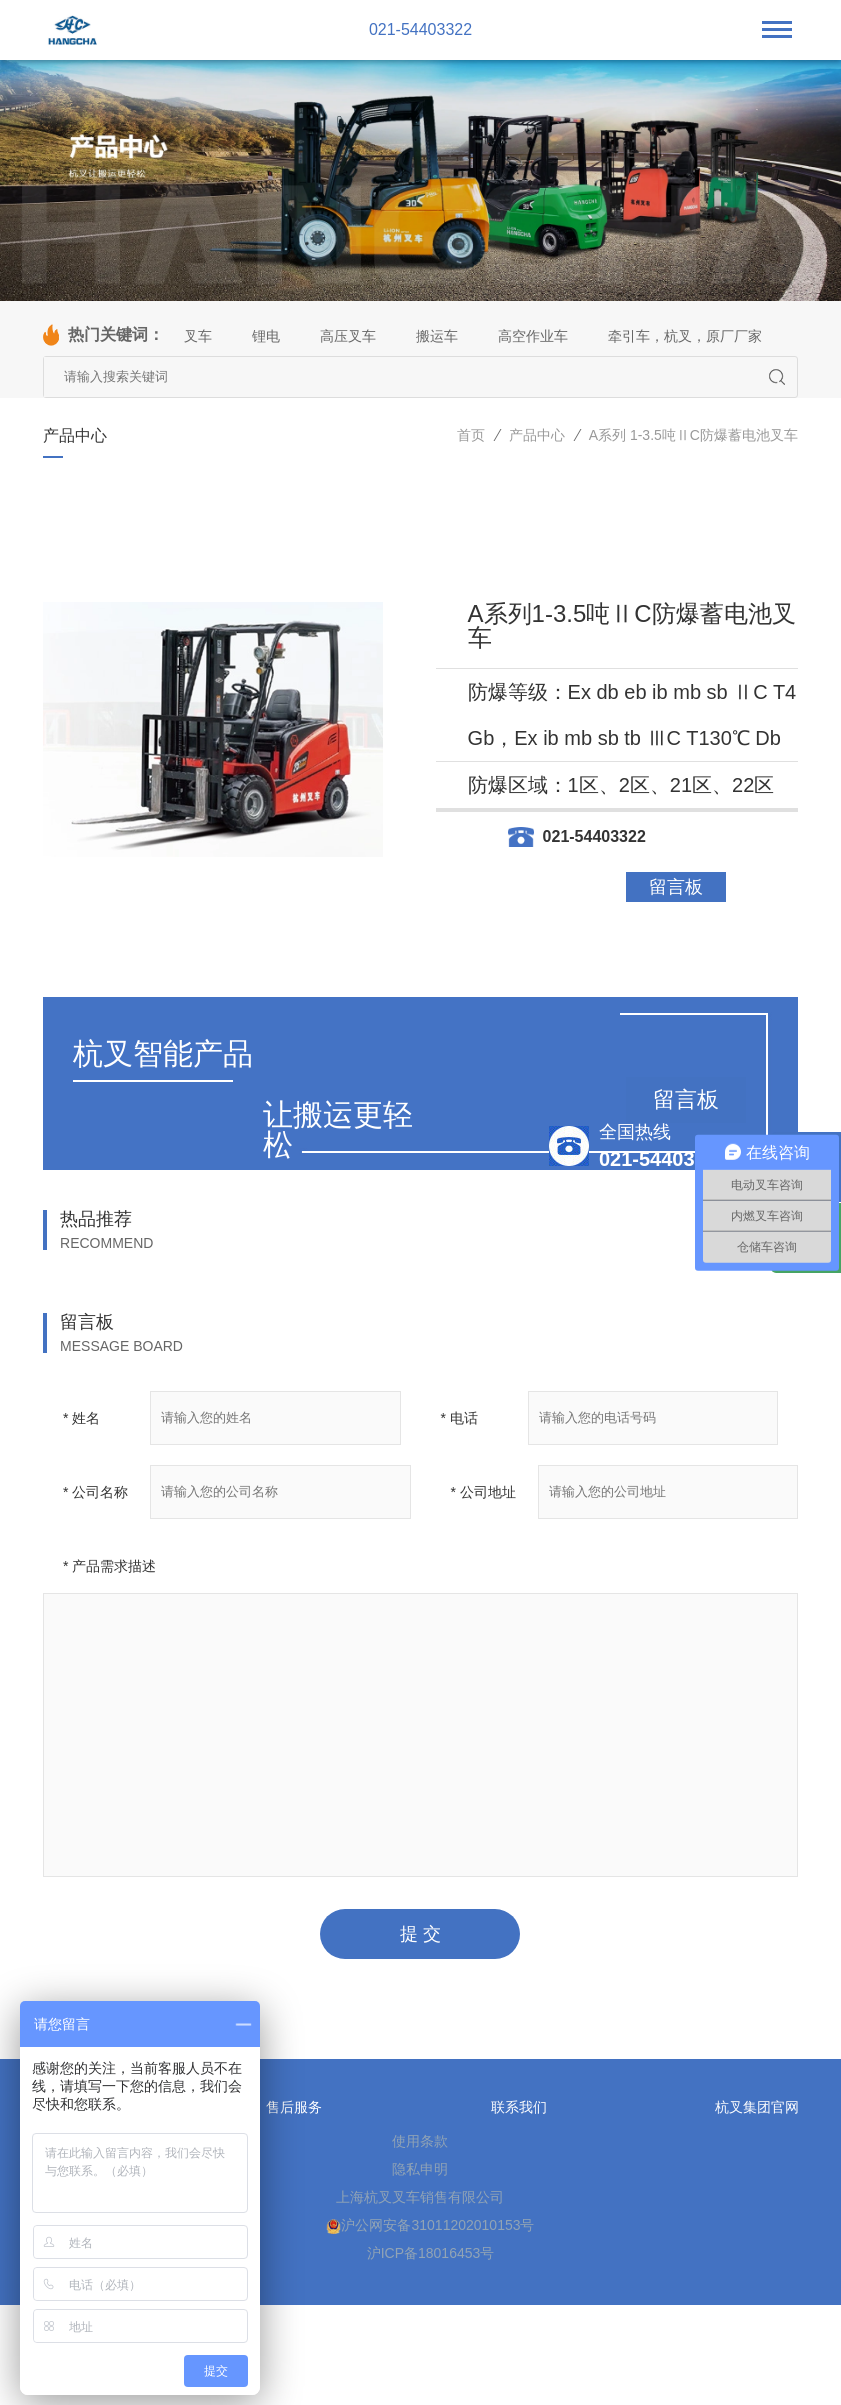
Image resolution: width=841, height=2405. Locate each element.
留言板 (676, 887)
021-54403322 (420, 30)
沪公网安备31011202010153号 (430, 2225)
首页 (471, 435)
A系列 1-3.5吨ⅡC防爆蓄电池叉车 (693, 435)
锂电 (266, 336)
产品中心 (537, 435)
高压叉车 (348, 336)
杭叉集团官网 (757, 2107)
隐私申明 (420, 2169)
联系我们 (519, 2107)
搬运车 (437, 336)
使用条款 (420, 2141)
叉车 (198, 336)
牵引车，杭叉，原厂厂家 (685, 336)
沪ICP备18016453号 (431, 2253)
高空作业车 (533, 336)
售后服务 (294, 2107)
